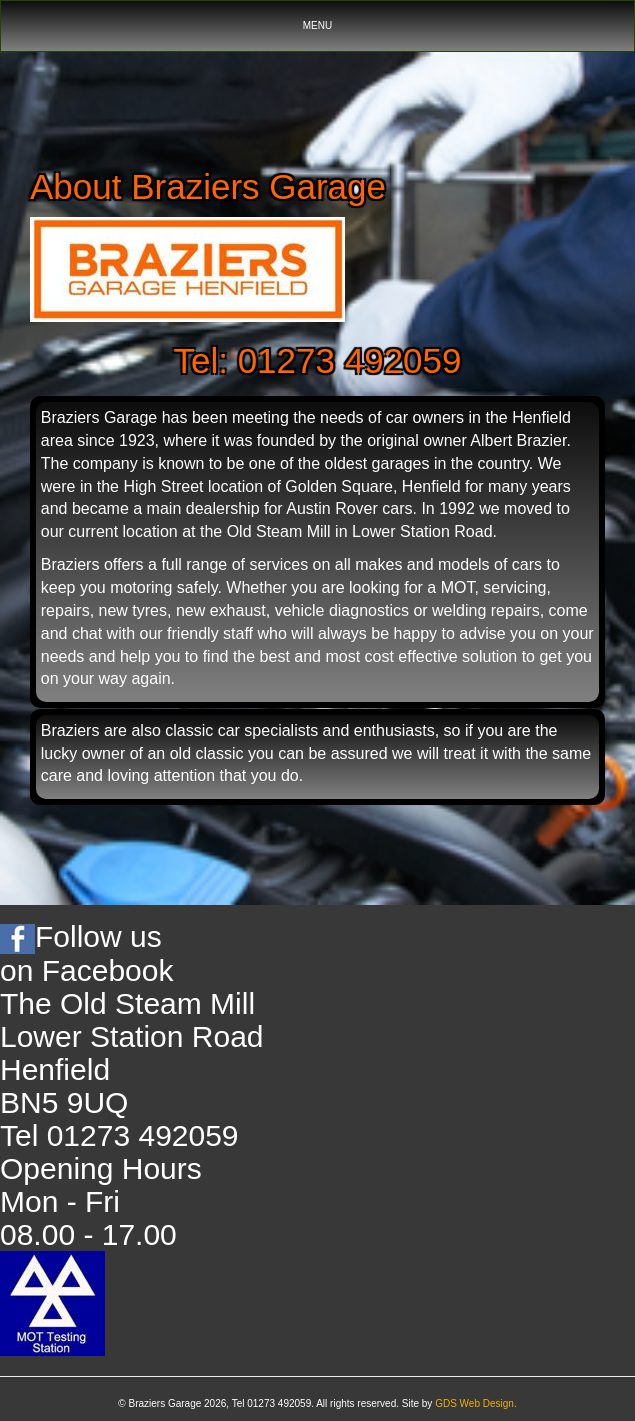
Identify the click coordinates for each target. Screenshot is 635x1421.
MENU (325, 30)
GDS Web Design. (476, 1403)
